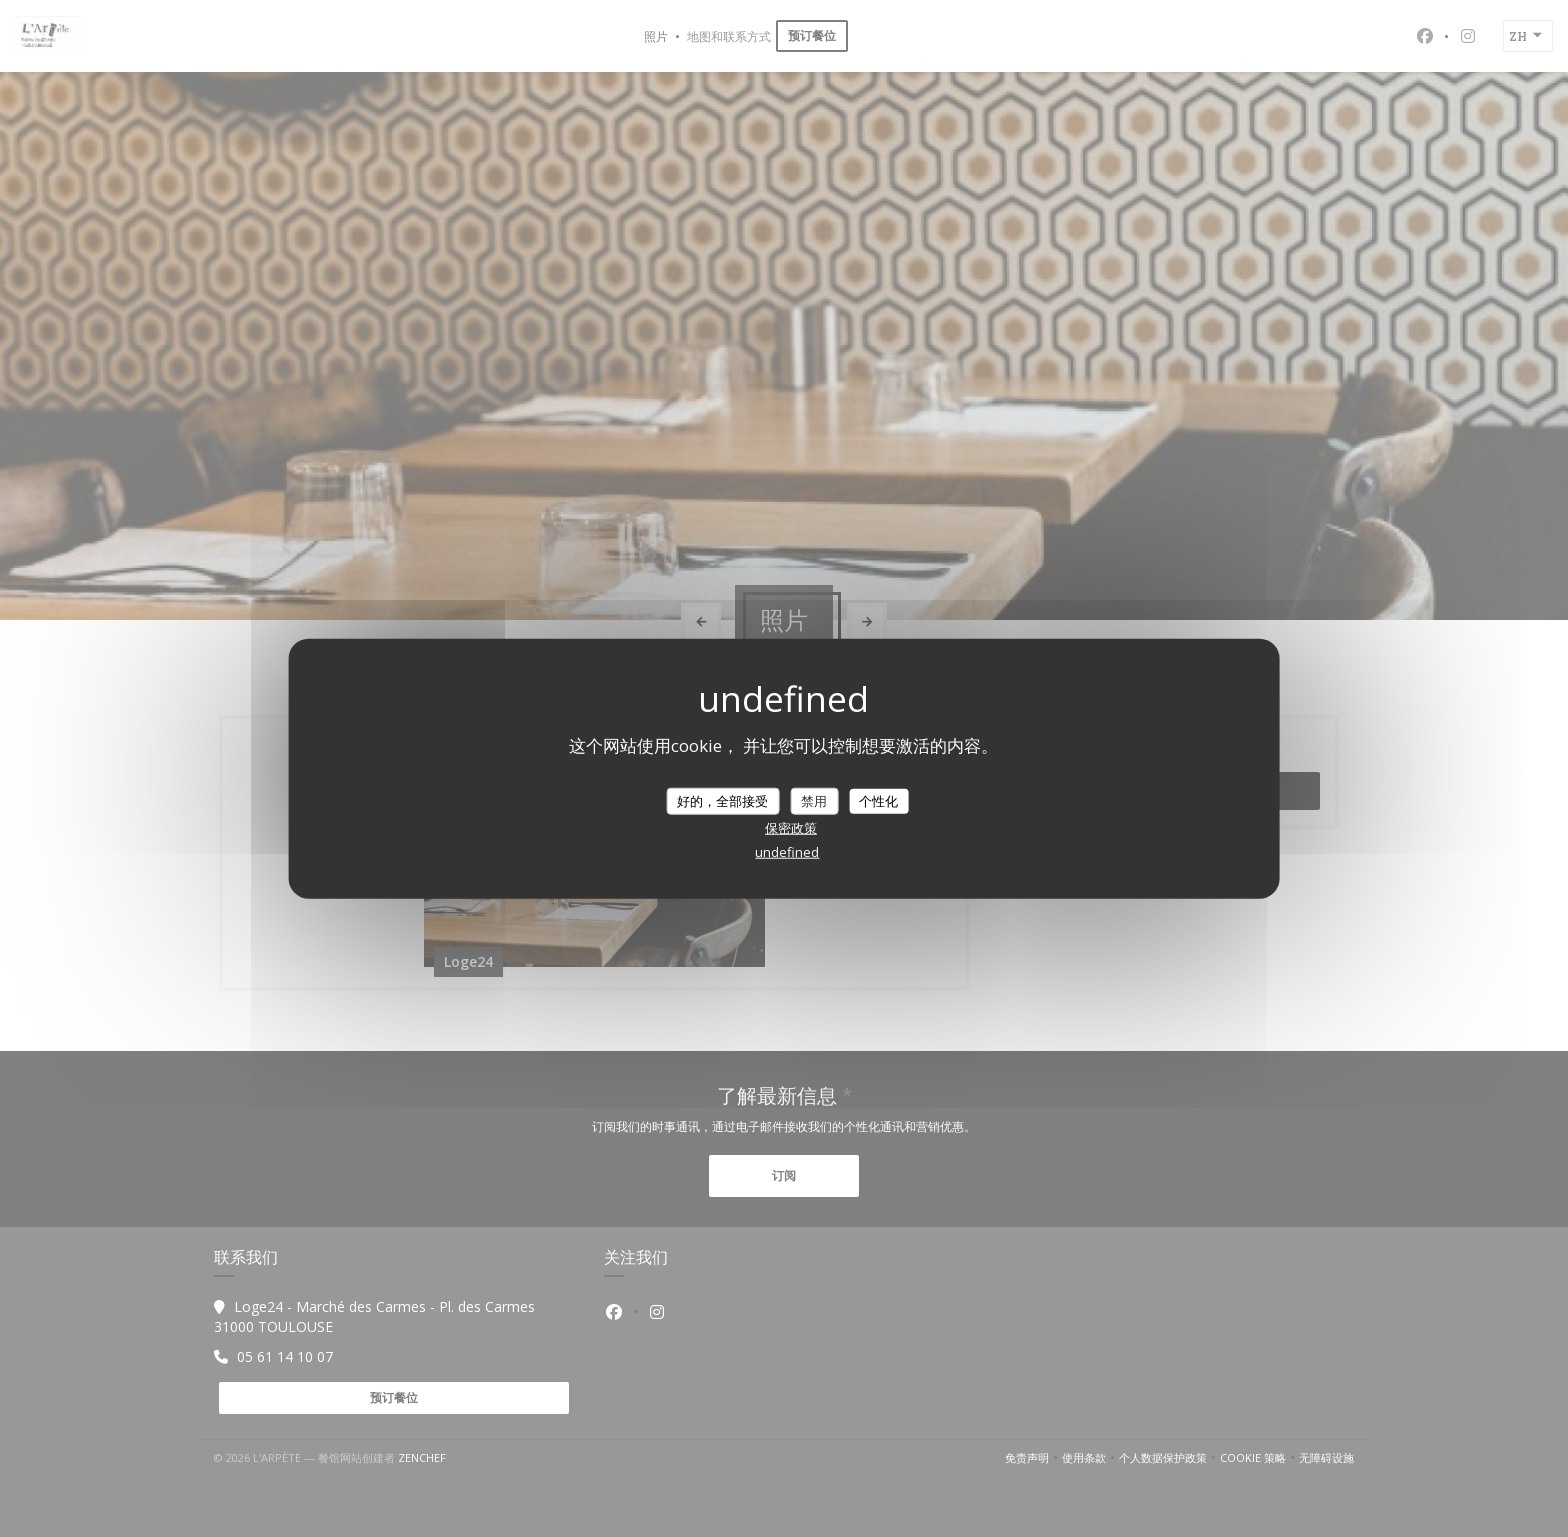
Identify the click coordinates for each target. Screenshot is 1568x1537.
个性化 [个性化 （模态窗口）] (878, 800)
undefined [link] (787, 852)
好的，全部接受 (722, 800)
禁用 (814, 800)
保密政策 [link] (791, 828)
